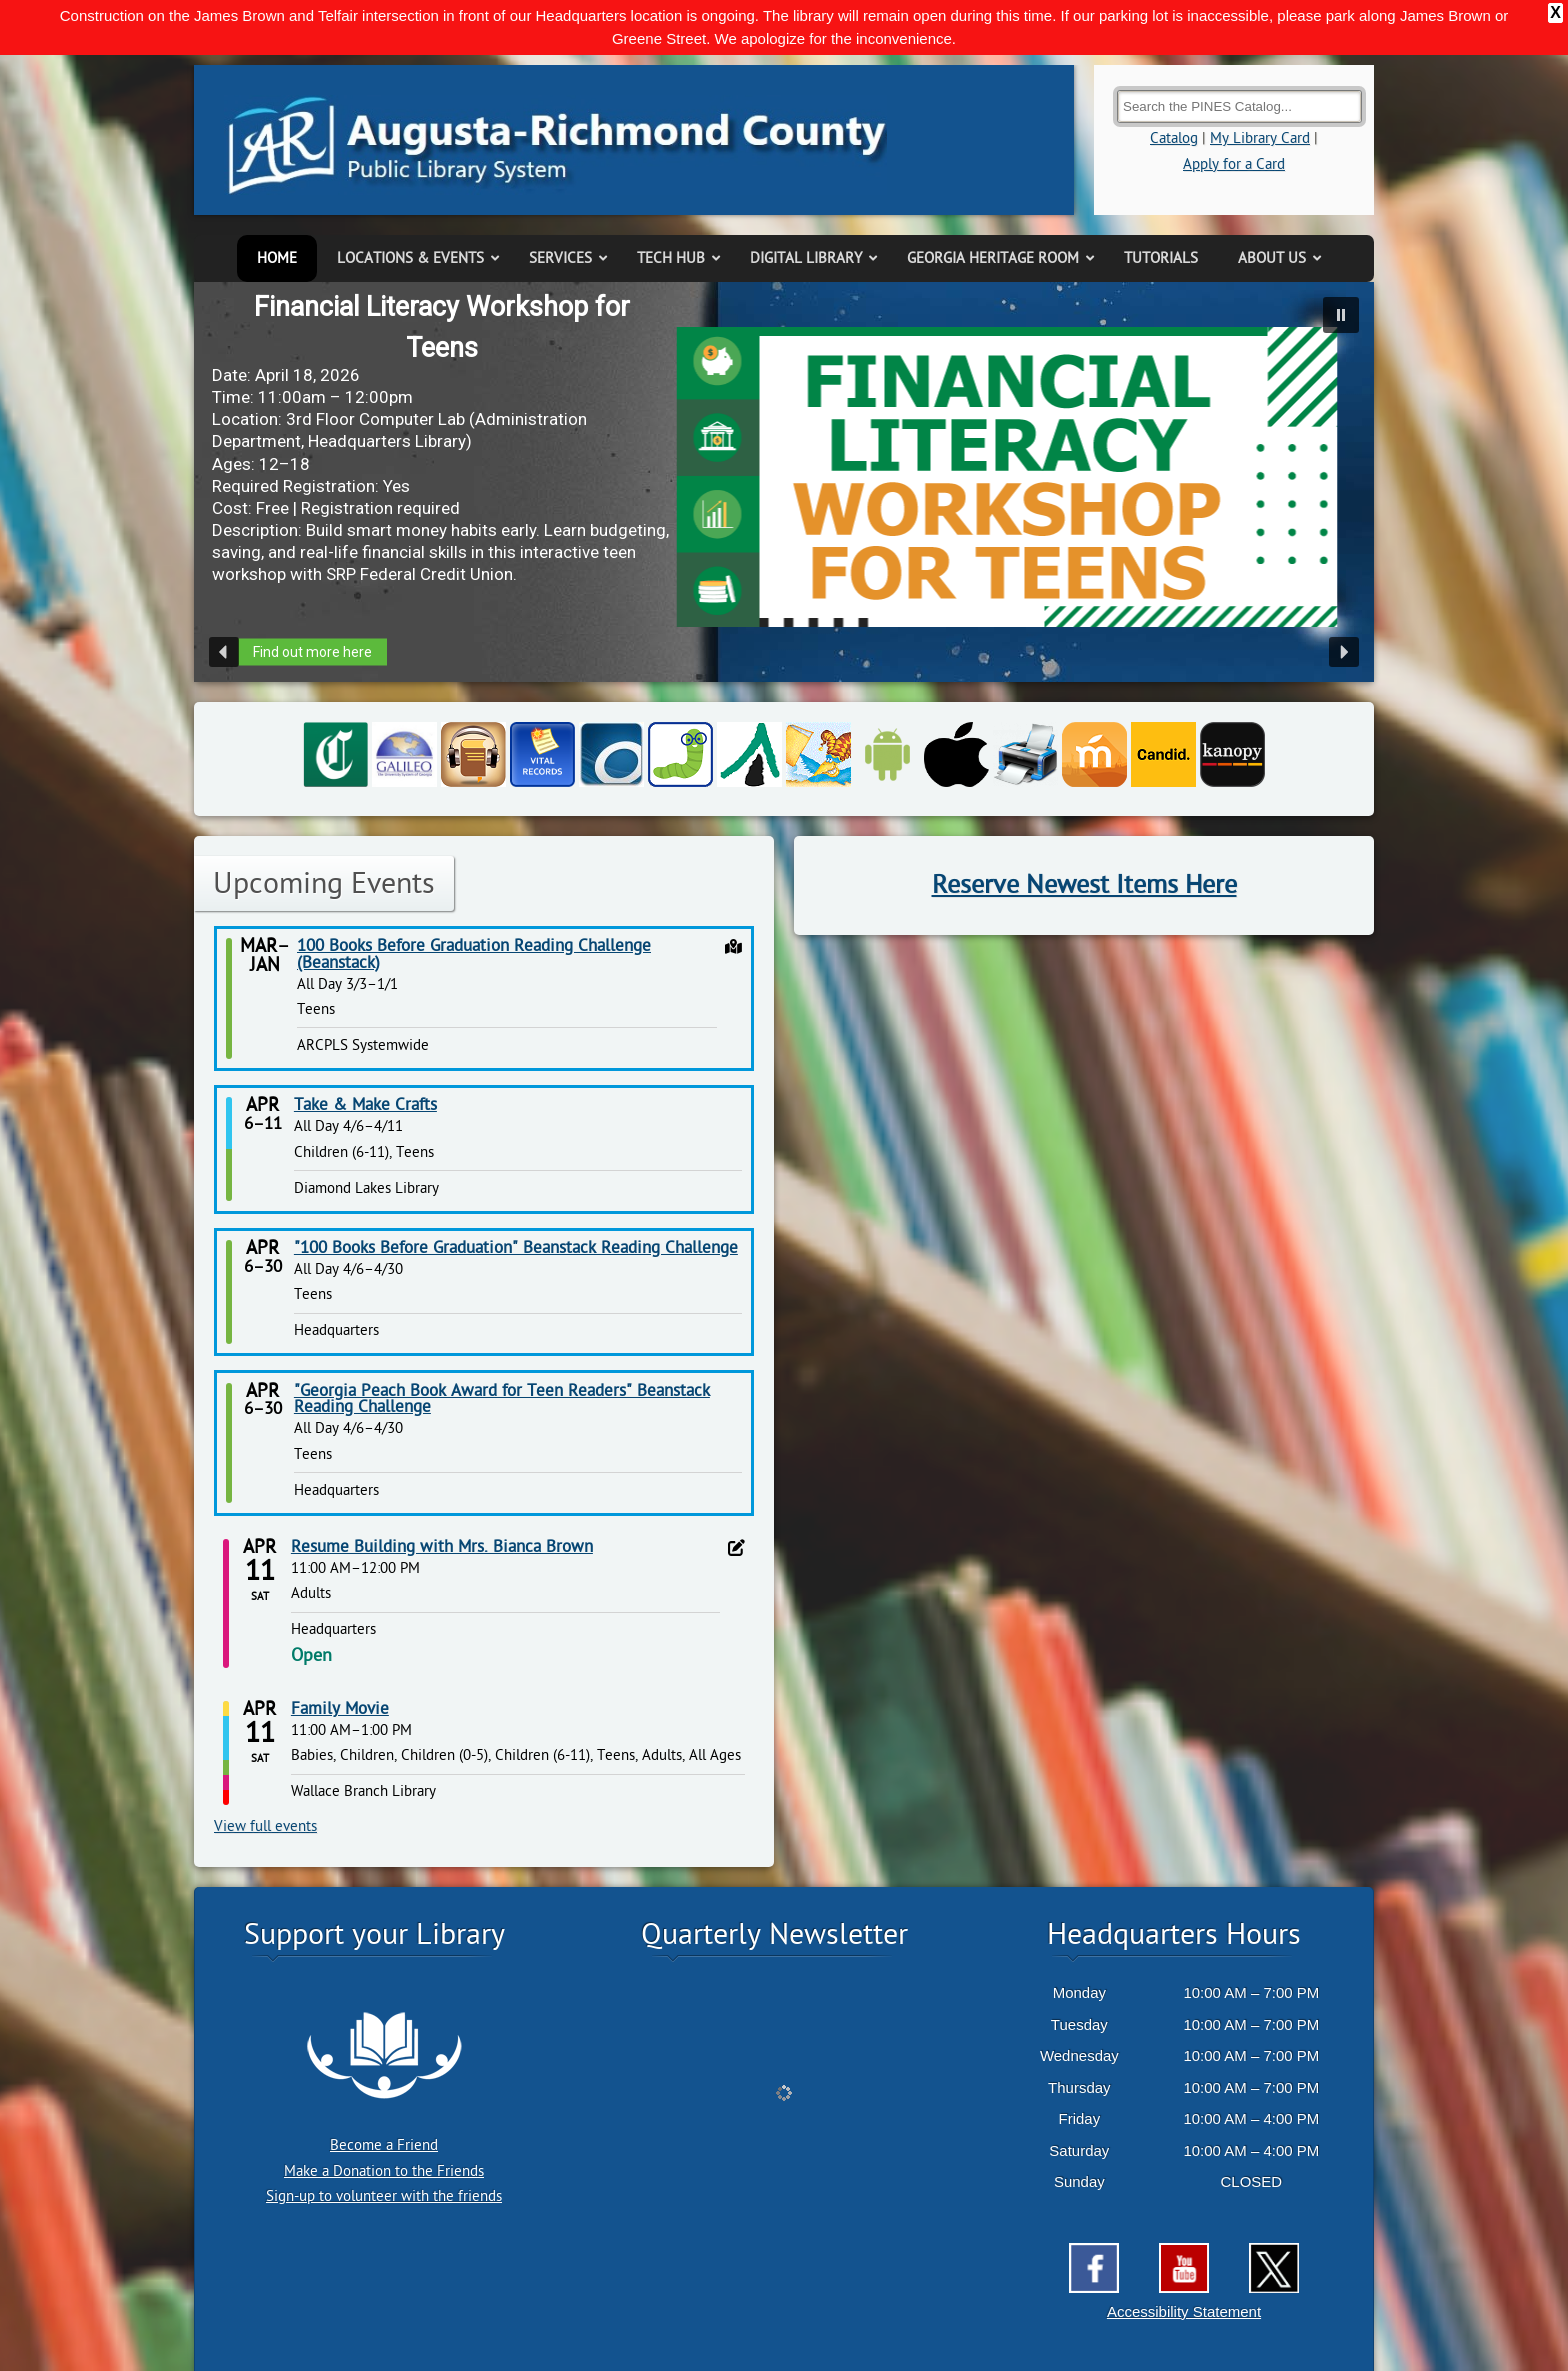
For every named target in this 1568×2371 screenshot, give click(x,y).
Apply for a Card (1234, 164)
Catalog (1174, 138)
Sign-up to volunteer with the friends (384, 2196)
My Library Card (1260, 138)
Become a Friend (384, 2145)
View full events (265, 1826)
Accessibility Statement (1184, 2311)
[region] (784, 482)
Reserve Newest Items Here (1084, 885)
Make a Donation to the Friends (384, 2171)
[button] (1341, 315)
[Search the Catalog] (1239, 106)
